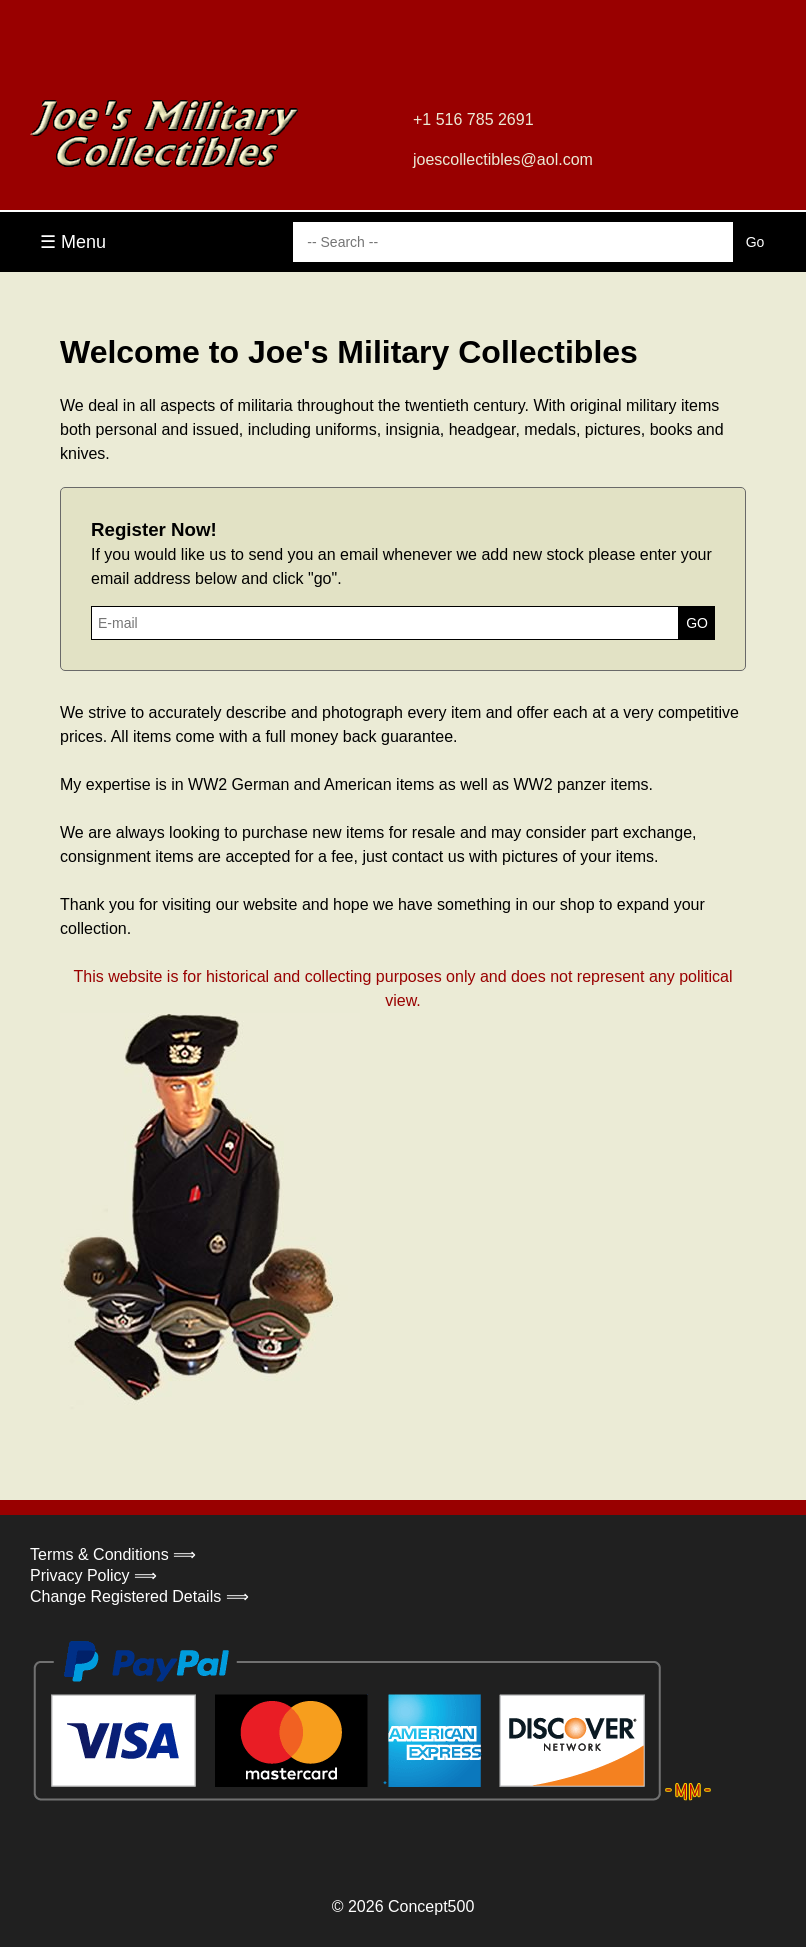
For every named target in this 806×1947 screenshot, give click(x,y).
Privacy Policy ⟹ (93, 1575)
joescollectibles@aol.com (503, 159)
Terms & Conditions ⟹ (113, 1554)
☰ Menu (73, 242)
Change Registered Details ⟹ (139, 1596)
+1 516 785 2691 (473, 119)
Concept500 (431, 1906)
